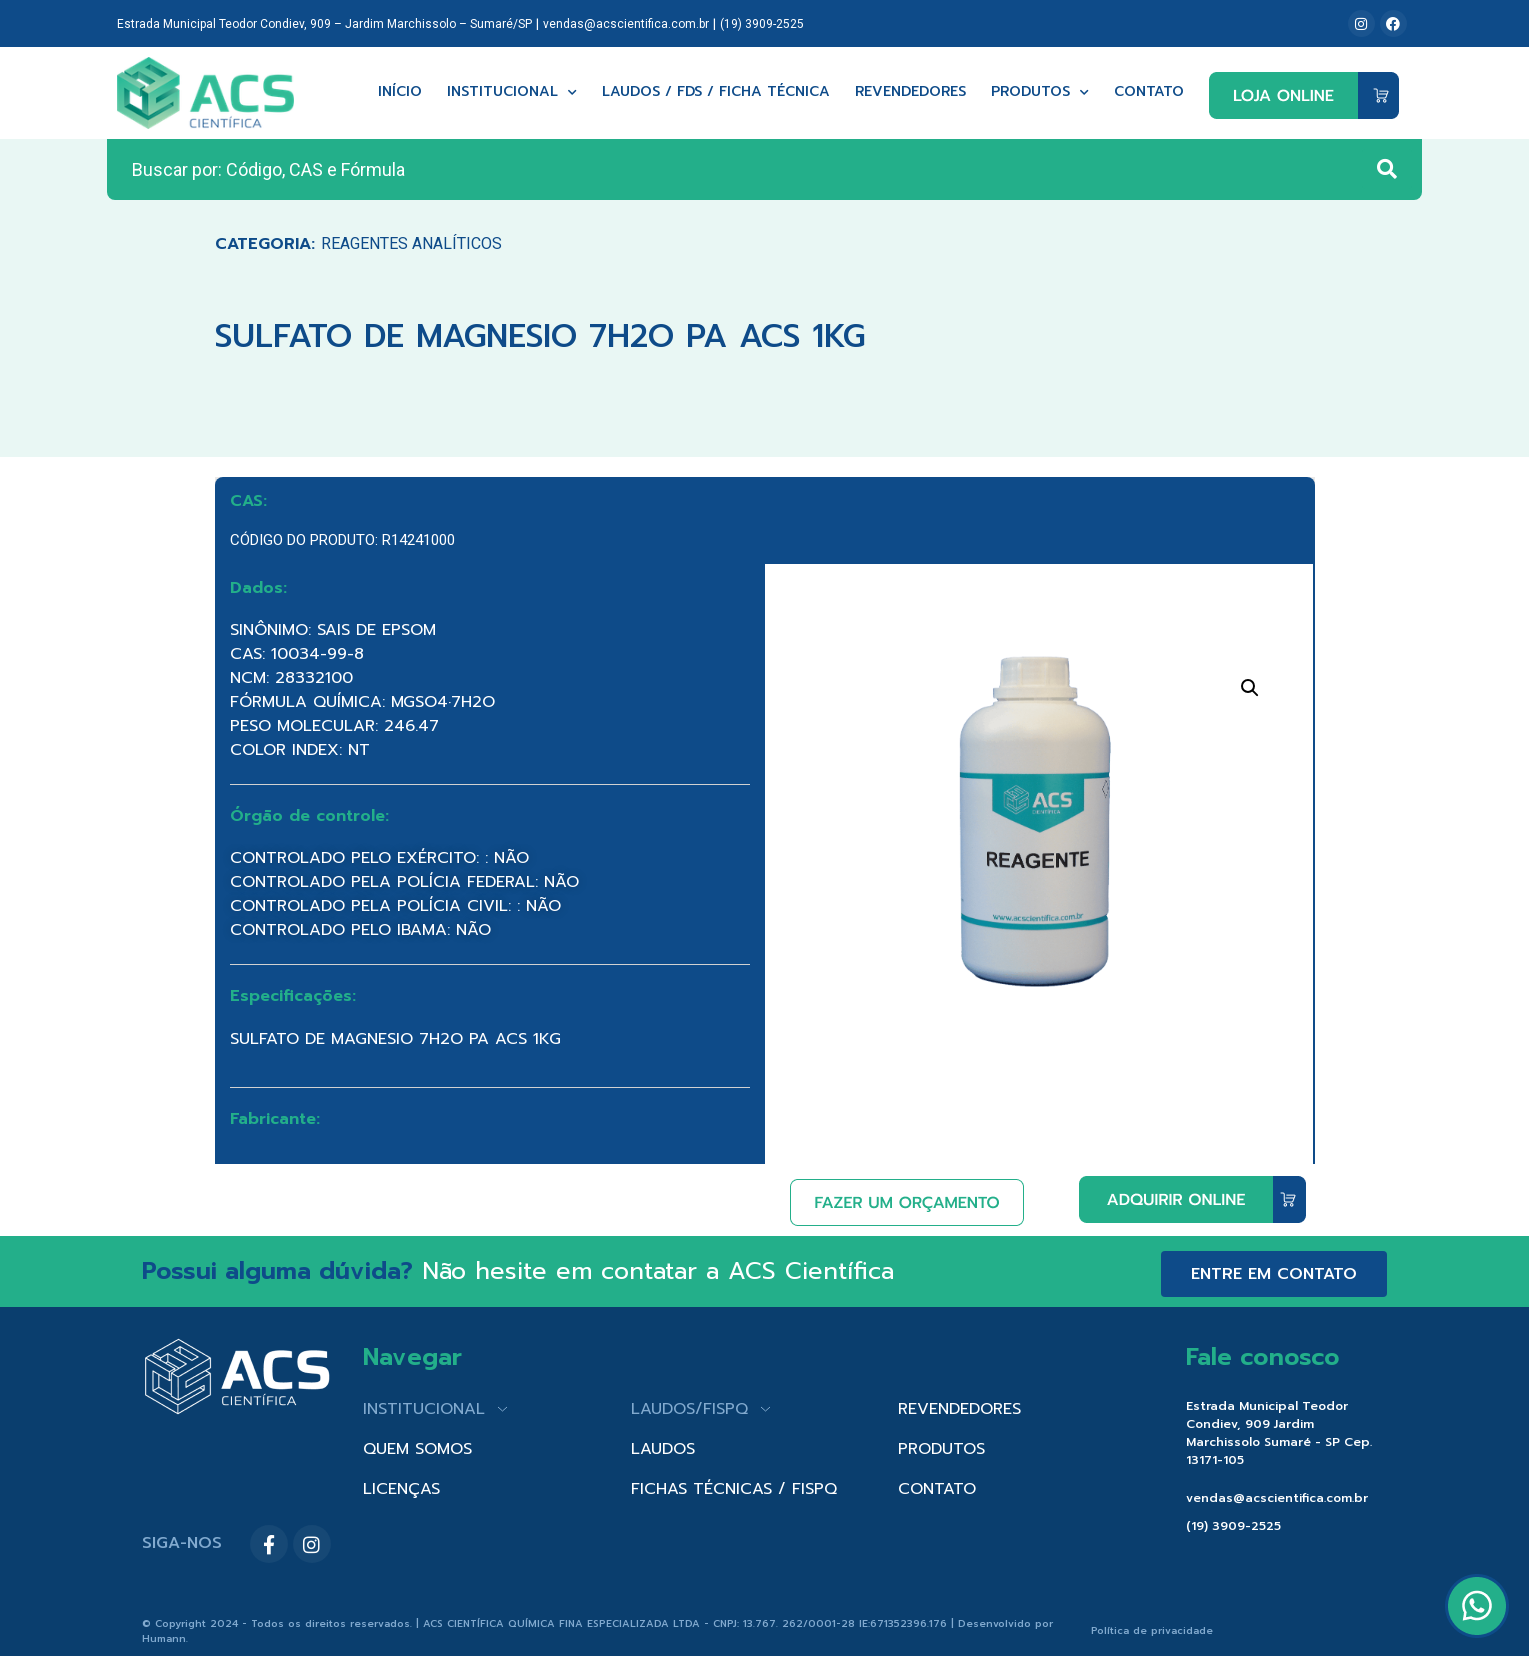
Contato (1149, 92)
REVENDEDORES (959, 1409)
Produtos (1040, 92)
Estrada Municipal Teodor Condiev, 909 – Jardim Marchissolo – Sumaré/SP (324, 24)
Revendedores (910, 92)
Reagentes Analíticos (411, 243)
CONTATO (937, 1489)
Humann (164, 1638)
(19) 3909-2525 (762, 24)
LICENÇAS (401, 1489)
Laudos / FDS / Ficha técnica (716, 92)
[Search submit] (1387, 169)
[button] (1250, 688)
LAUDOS (663, 1449)
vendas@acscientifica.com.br (626, 24)
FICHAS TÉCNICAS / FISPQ (734, 1489)
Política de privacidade (1152, 1630)
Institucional (512, 92)
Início (400, 92)
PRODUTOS (941, 1449)
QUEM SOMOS (417, 1449)
